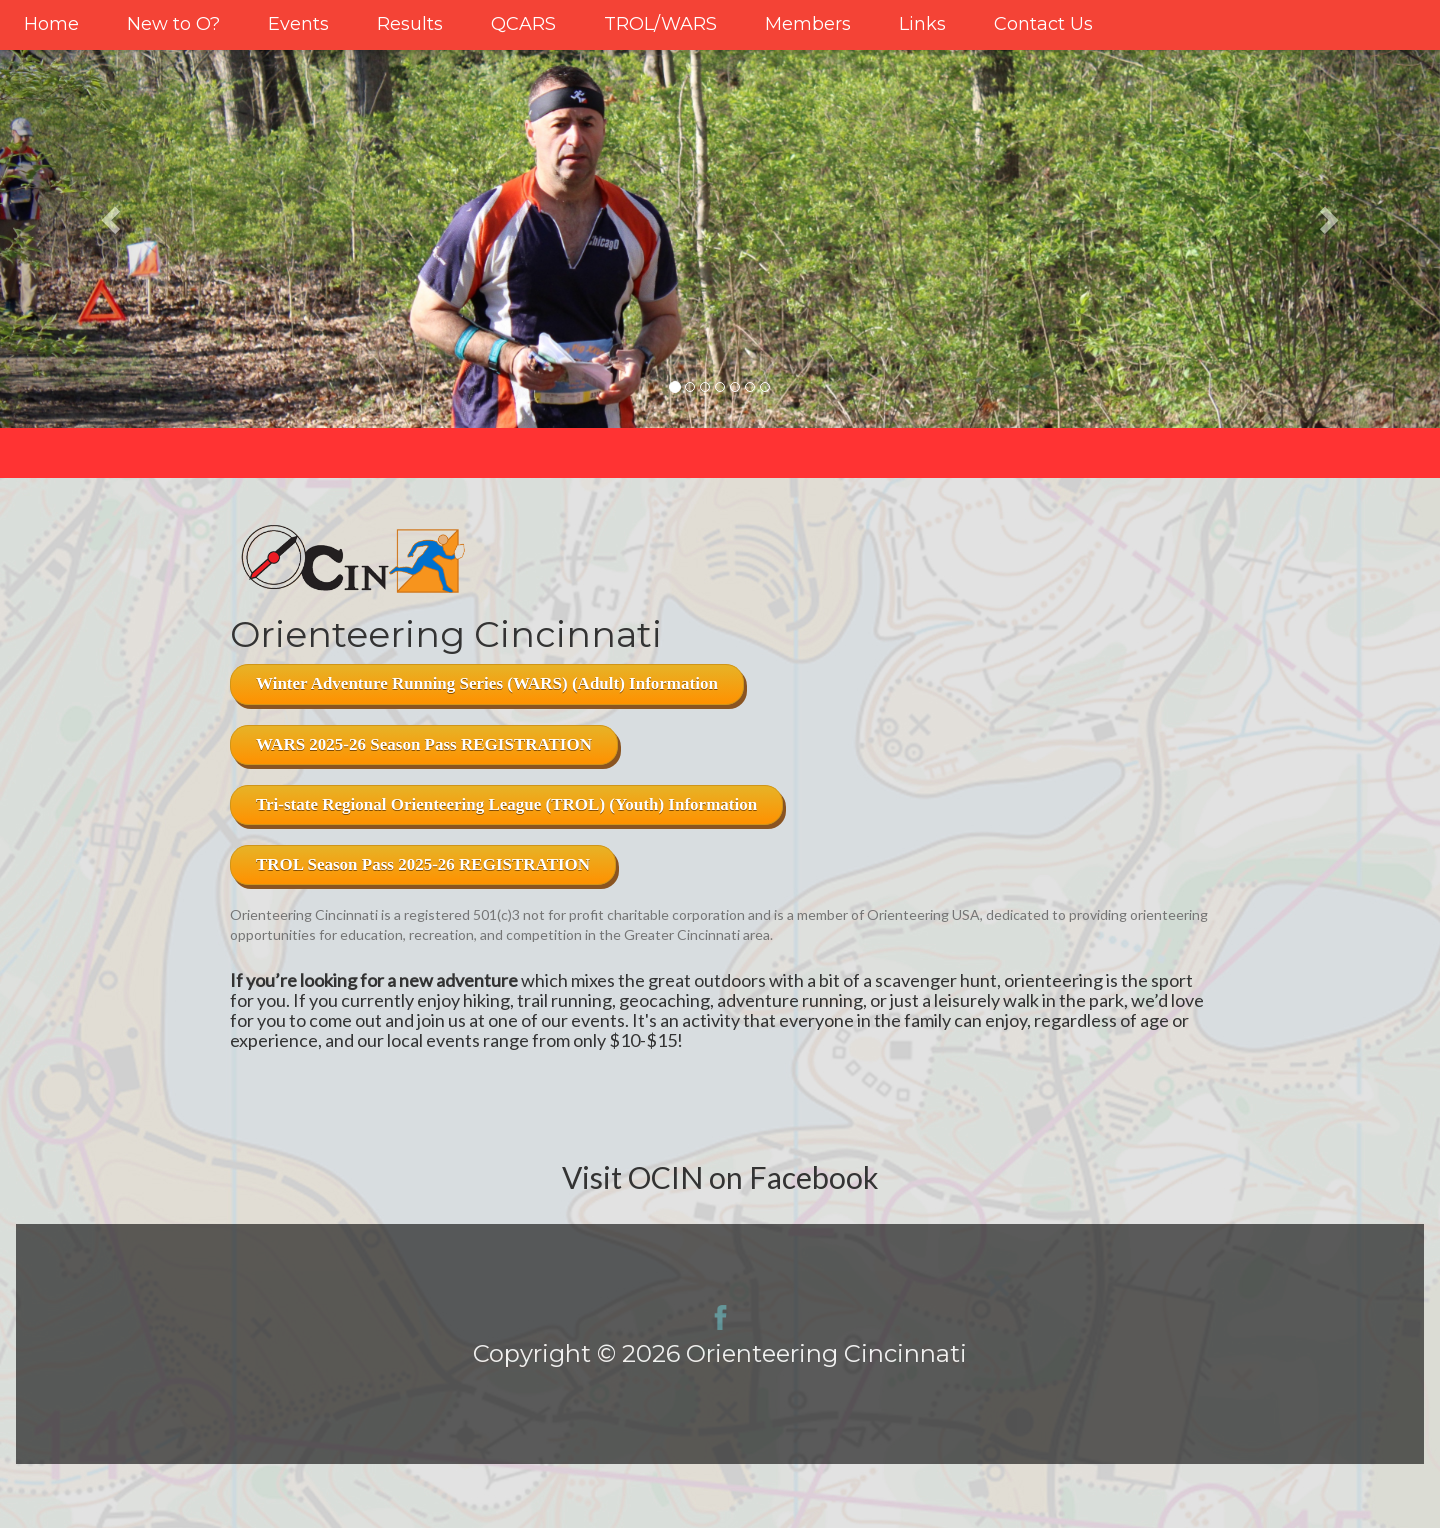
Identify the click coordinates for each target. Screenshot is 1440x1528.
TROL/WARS (660, 24)
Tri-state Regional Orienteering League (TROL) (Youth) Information (506, 804)
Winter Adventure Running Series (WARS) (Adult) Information (487, 683)
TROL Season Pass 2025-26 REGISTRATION (423, 864)
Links (922, 24)
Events (298, 24)
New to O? (173, 24)
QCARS (523, 24)
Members (808, 24)
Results (410, 24)
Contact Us (1043, 24)
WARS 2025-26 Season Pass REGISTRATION (424, 744)
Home (51, 24)
